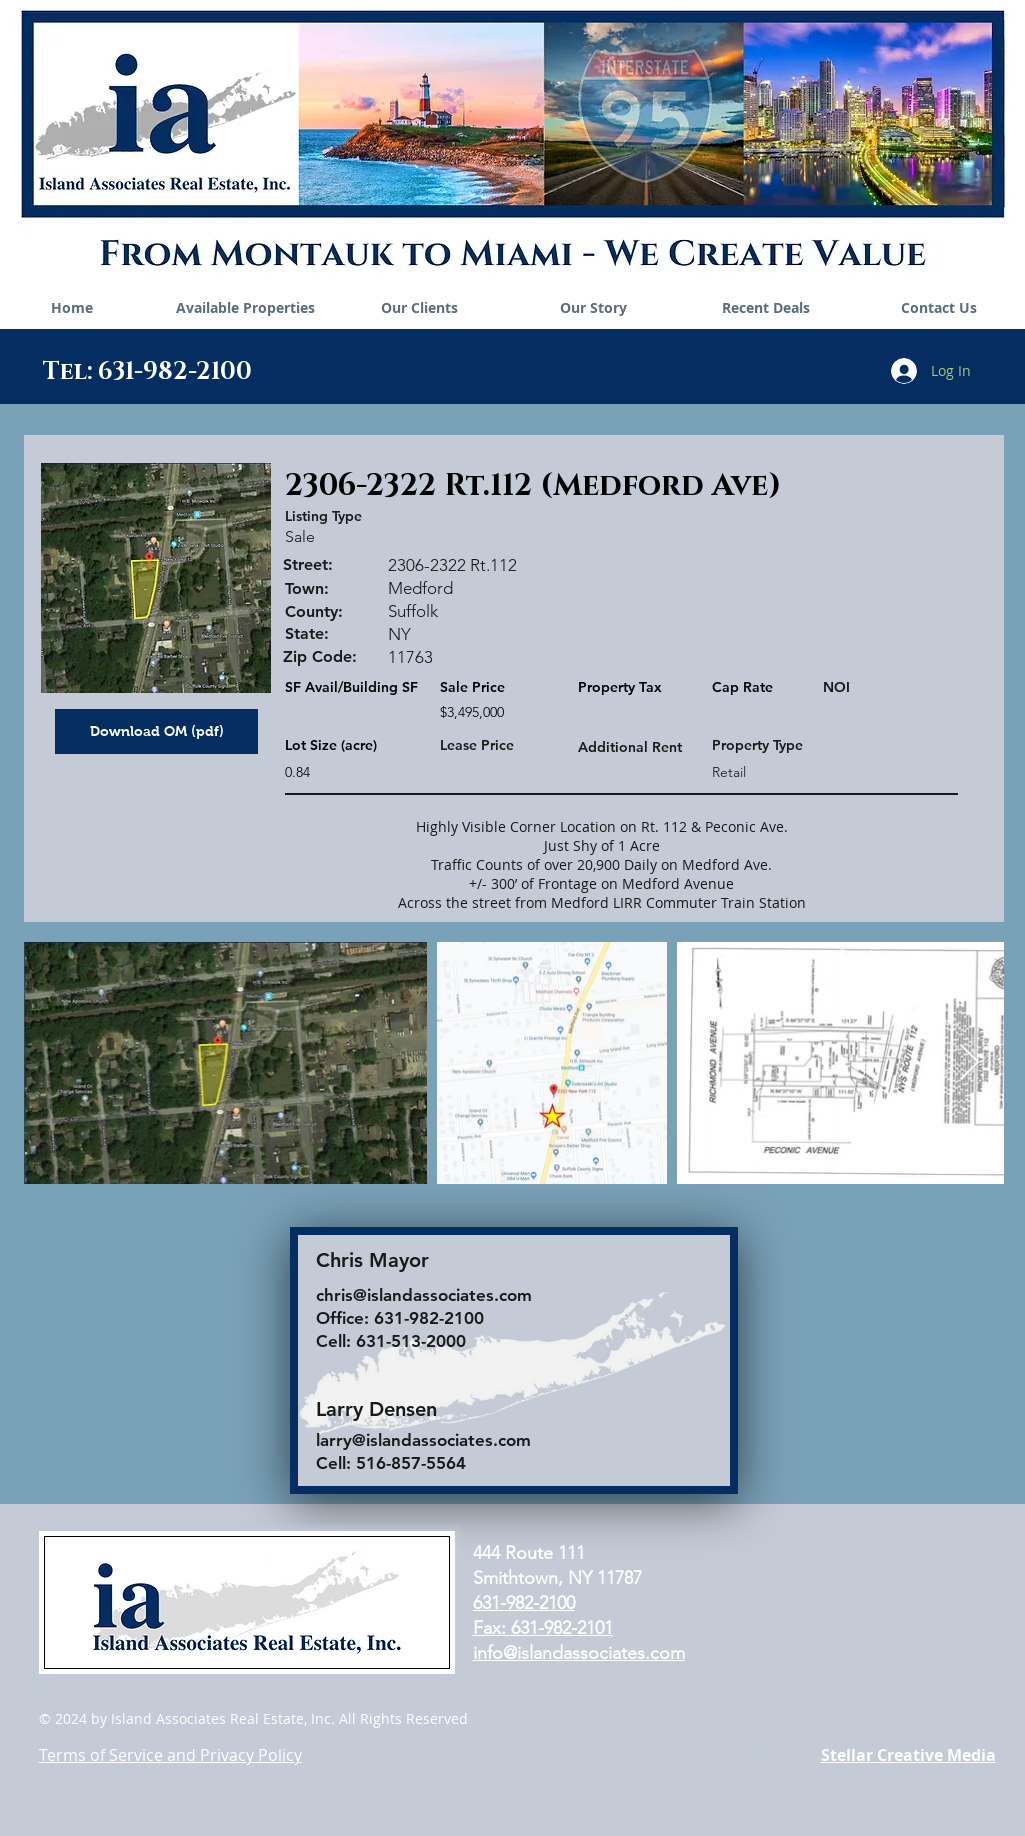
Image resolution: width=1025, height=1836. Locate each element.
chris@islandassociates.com (424, 1295)
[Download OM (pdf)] (156, 731)
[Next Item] (969, 1063)
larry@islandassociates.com (423, 1440)
